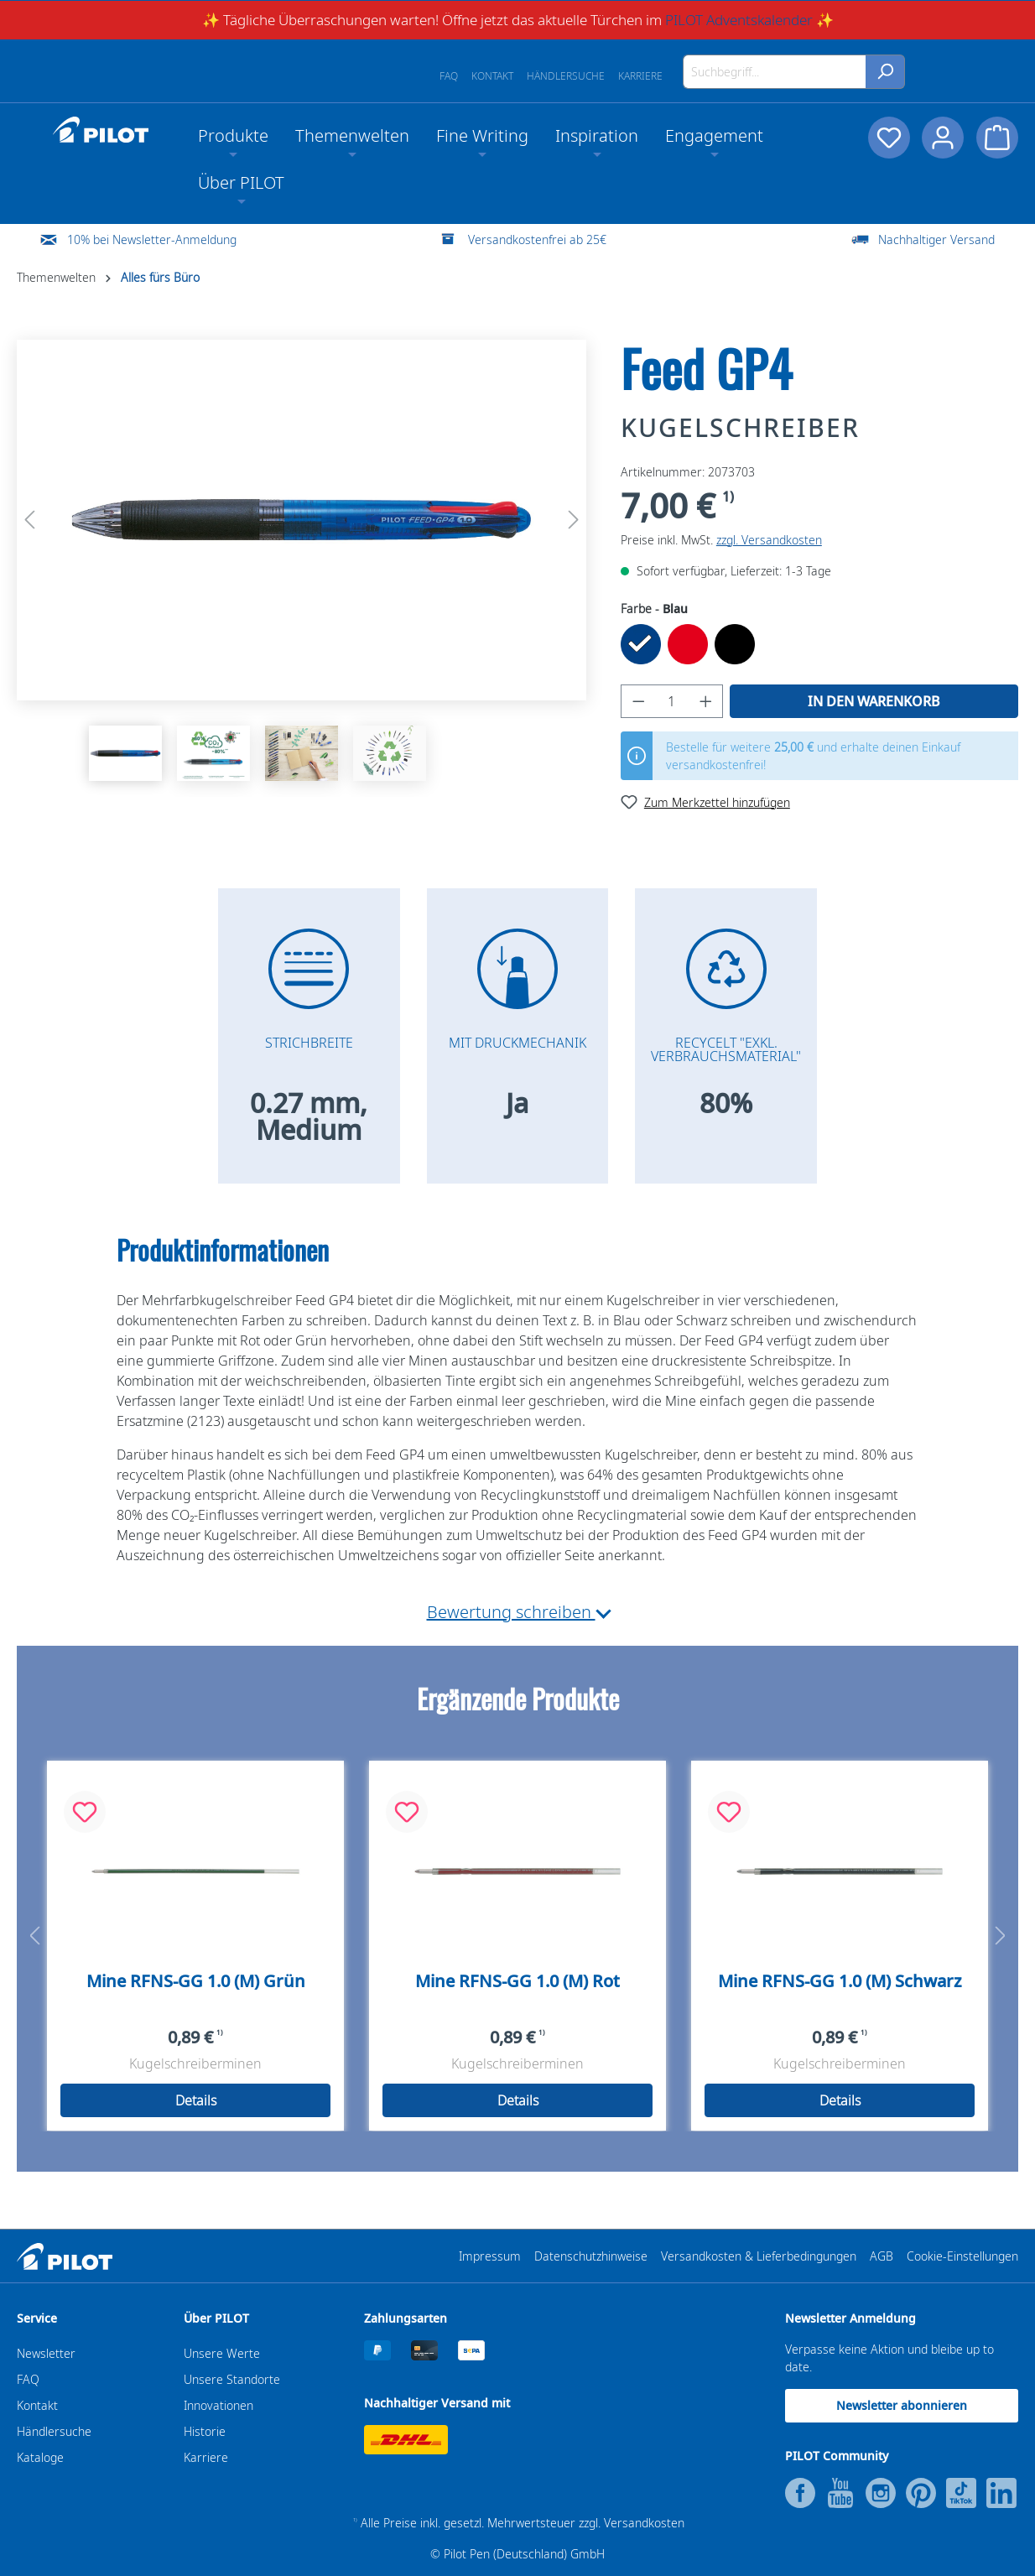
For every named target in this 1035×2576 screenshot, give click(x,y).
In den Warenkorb (874, 701)
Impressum (490, 2256)
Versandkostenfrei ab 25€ (537, 239)
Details (195, 2100)
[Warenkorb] (997, 138)
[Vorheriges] (29, 519)
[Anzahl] (671, 701)
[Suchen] (885, 72)
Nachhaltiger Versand (936, 239)
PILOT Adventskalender (739, 19)
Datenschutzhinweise (591, 2256)
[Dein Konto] (942, 138)
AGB (881, 2256)
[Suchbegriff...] (774, 72)
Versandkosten (644, 2523)
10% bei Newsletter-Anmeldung (152, 239)
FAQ (448, 76)
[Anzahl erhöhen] (706, 701)
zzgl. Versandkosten (769, 540)
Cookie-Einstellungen (962, 2256)
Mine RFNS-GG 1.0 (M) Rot (517, 1981)
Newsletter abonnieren (901, 2405)
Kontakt (492, 76)
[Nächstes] (573, 519)
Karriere (640, 76)
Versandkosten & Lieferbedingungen (758, 2256)
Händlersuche (566, 76)
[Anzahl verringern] (638, 701)
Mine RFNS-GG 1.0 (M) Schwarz (840, 1981)
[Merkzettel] (887, 138)
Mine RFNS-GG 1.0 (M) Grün (195, 1981)
